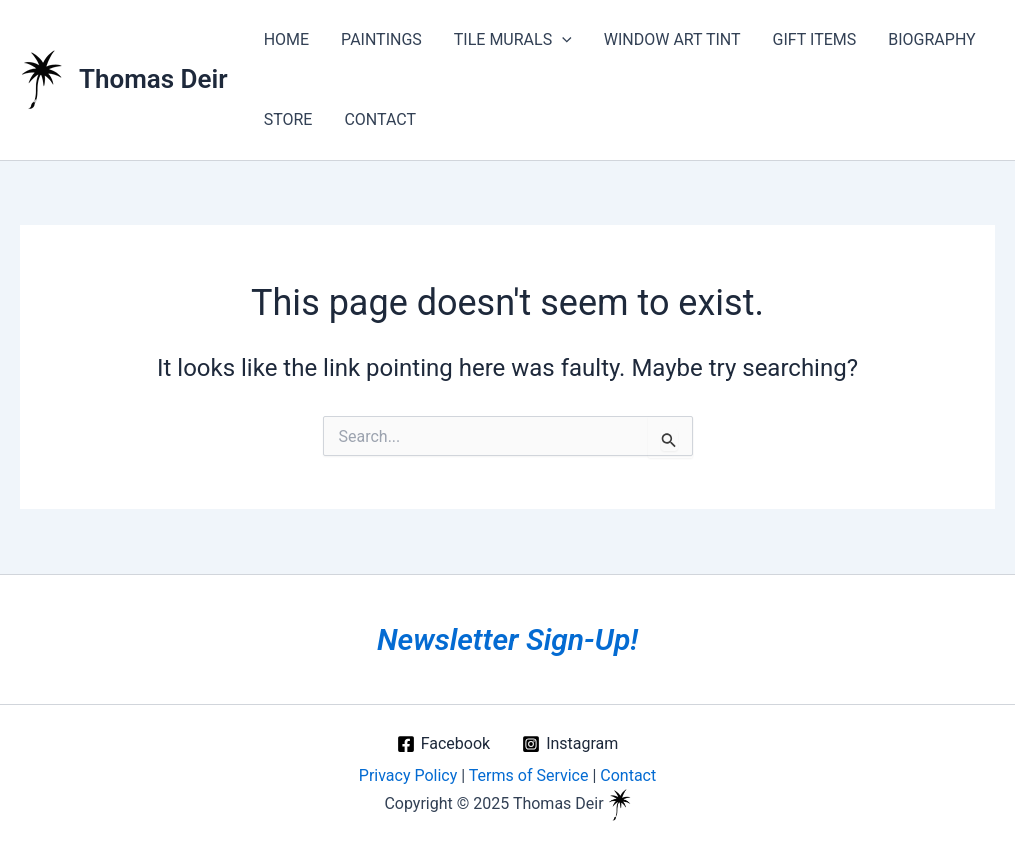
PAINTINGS (381, 39)
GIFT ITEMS (815, 39)
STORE (288, 119)
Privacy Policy (408, 775)
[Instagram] (570, 744)
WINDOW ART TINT (672, 39)
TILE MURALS (513, 40)
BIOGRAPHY (931, 39)
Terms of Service (529, 775)
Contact (628, 775)
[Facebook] (443, 744)
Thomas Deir (153, 79)
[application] (562, 40)
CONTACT (380, 119)
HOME (286, 39)
